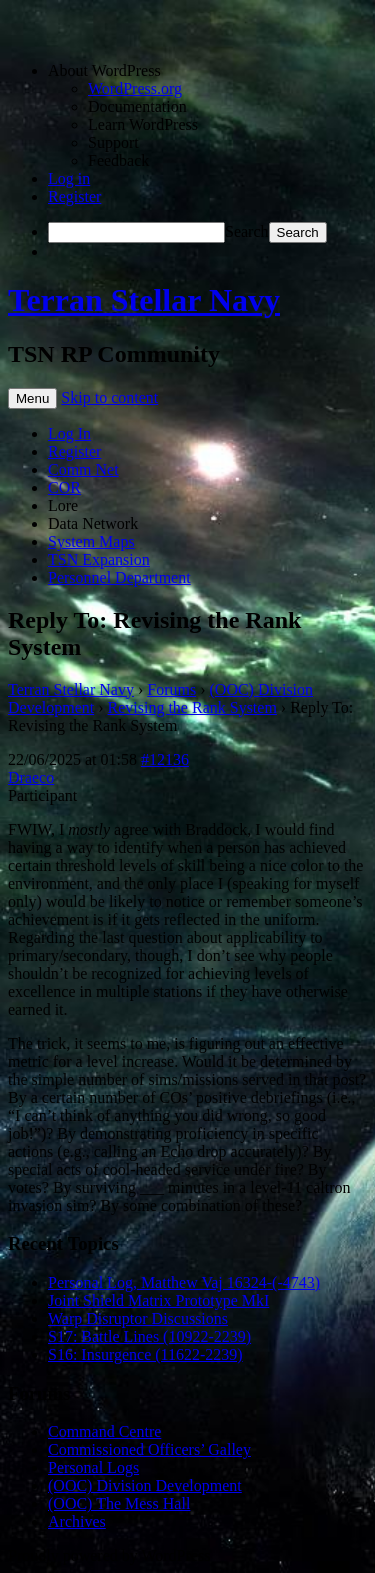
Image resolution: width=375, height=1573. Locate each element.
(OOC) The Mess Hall (119, 1503)
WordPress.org (135, 88)
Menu (32, 398)
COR (64, 487)
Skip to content (109, 397)
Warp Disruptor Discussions (138, 1318)
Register (74, 196)
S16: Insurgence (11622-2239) (145, 1354)
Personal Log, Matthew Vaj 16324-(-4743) (184, 1282)
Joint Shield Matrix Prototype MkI (158, 1300)
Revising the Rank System (192, 707)
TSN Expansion (99, 559)
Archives (77, 1521)
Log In (69, 433)
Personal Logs (93, 1467)
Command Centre (104, 1431)
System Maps (91, 541)
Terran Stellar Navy (144, 300)
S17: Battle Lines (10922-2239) (149, 1336)
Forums (171, 689)
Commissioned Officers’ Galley (149, 1449)
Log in (69, 178)
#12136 (165, 759)
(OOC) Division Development (145, 1485)
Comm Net (83, 469)
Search (247, 231)
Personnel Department (119, 577)
